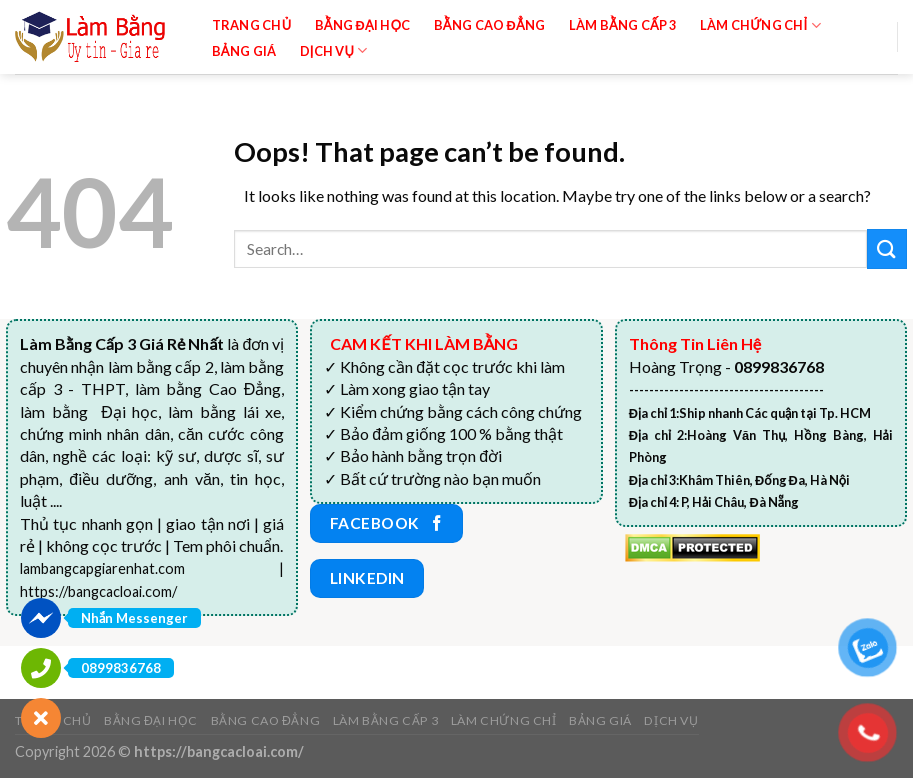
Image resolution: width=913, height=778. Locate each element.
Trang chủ (252, 25)
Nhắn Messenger (134, 618)
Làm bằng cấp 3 (623, 25)
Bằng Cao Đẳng (490, 25)
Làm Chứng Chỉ (760, 25)
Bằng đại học (363, 25)
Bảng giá (244, 51)
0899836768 (121, 668)
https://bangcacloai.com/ (98, 591)
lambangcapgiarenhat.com (102, 568)
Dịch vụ (334, 50)
